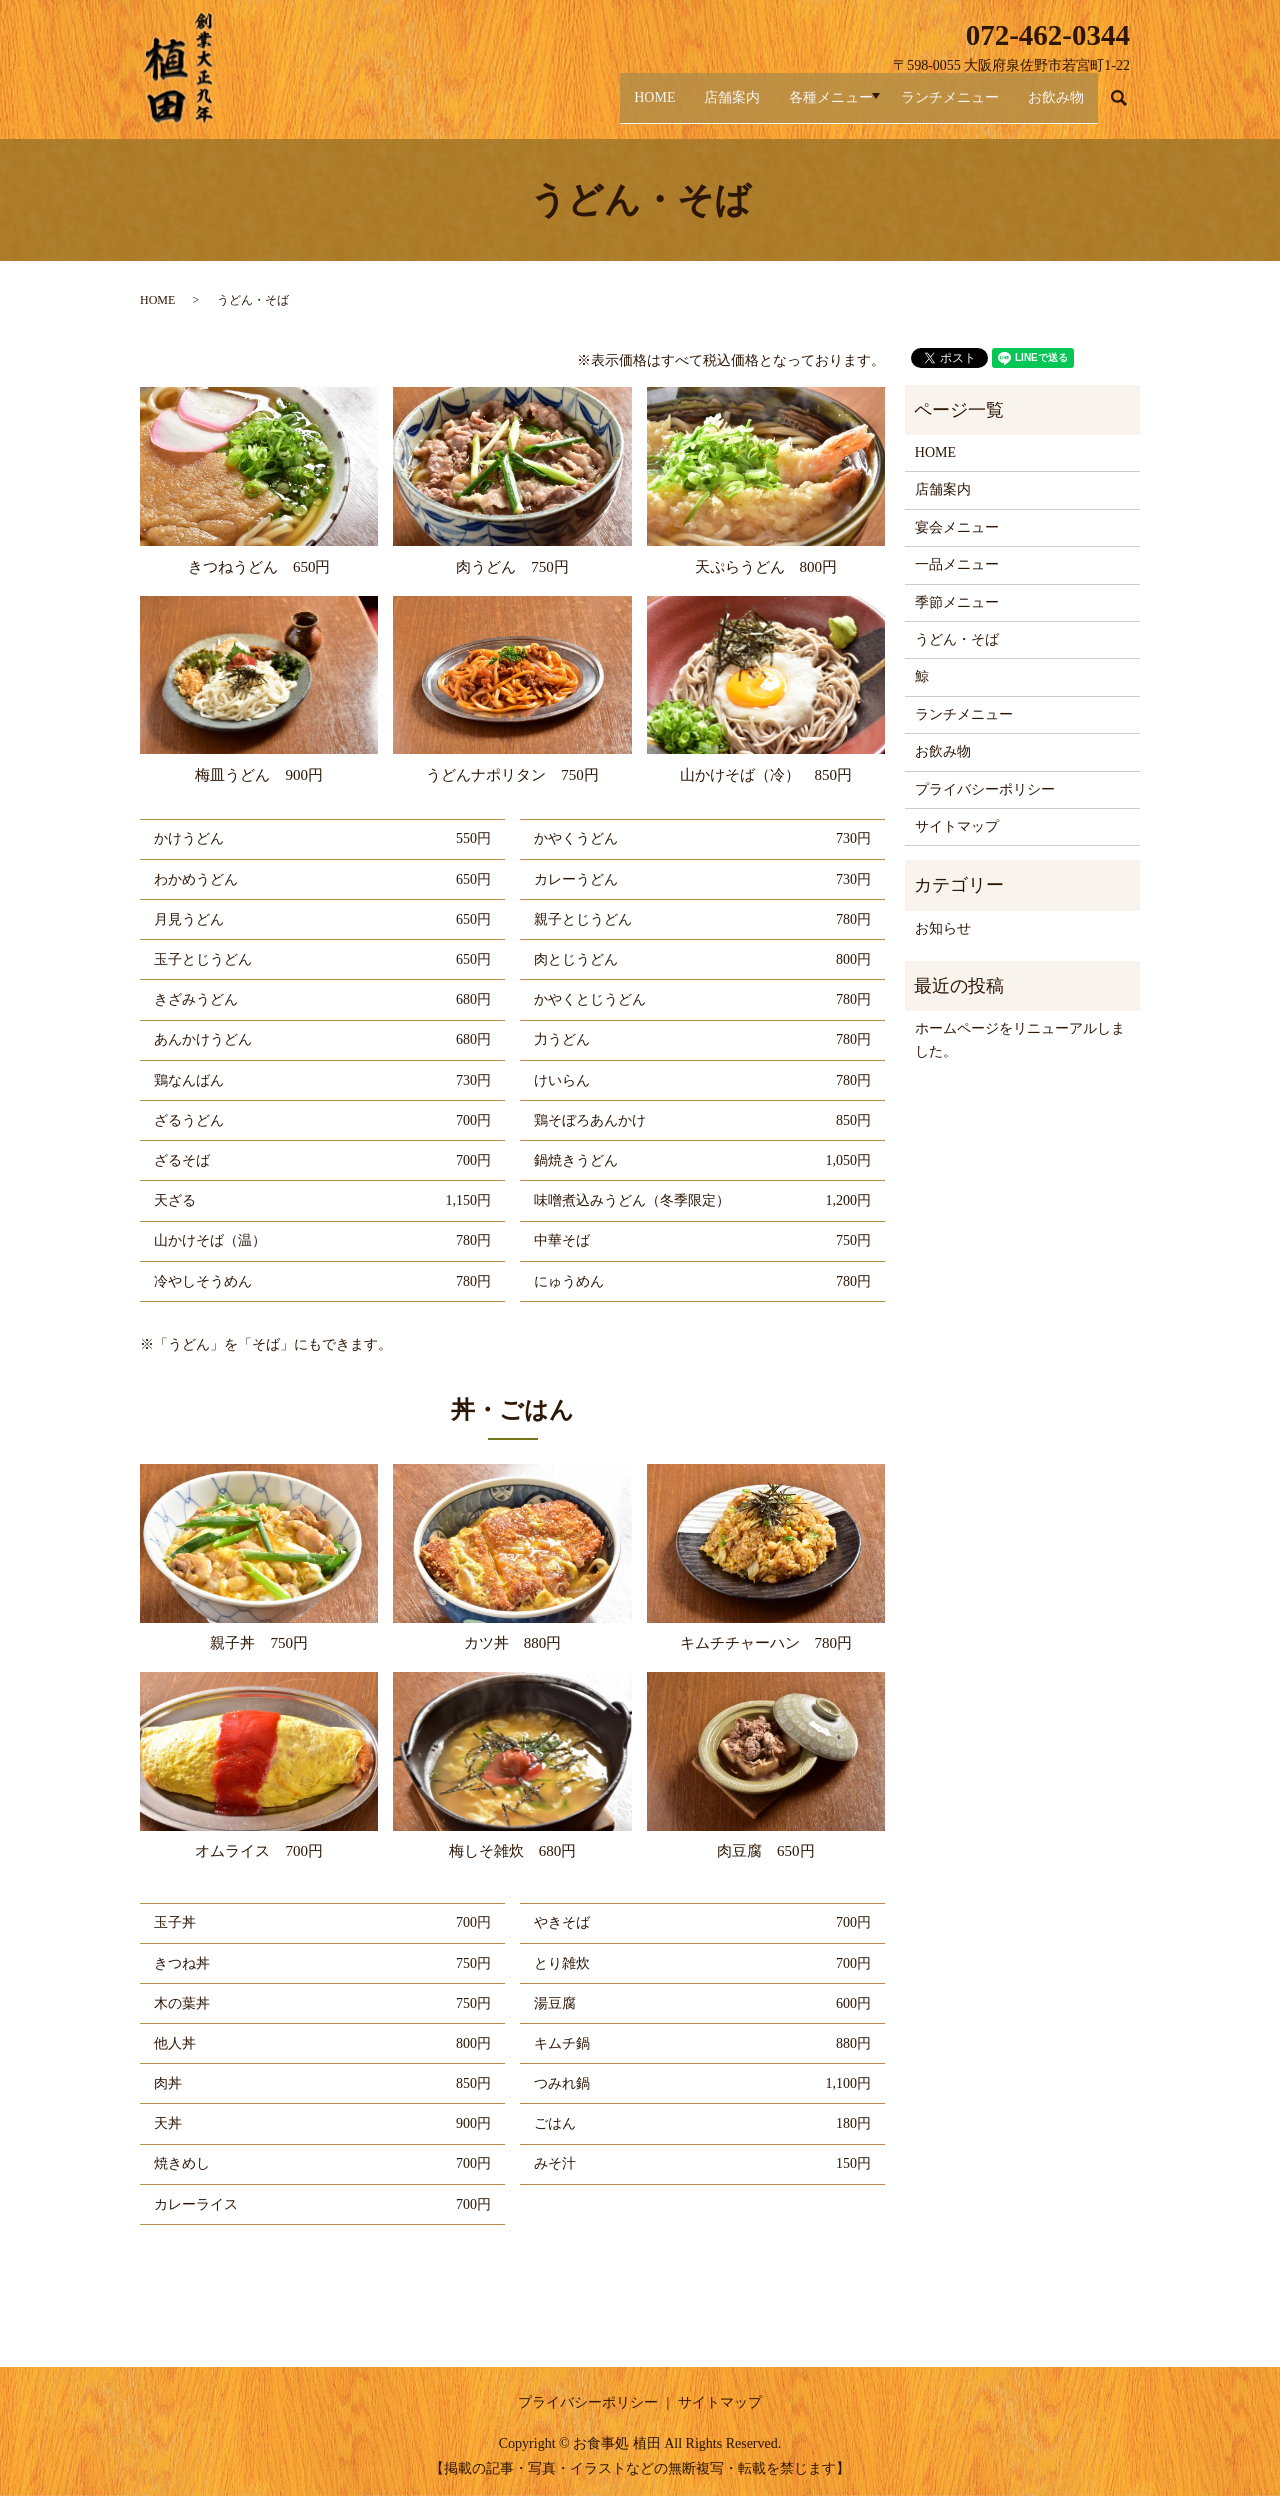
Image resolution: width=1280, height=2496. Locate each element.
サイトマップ (957, 826)
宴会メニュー (957, 527)
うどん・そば (957, 639)
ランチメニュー (930, 107)
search (1129, 108)
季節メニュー (957, 602)
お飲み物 (1049, 107)
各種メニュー (793, 107)
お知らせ (943, 928)
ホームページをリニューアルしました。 (1020, 1039)
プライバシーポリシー (985, 789)
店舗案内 (681, 107)
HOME (590, 107)
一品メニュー (957, 564)
